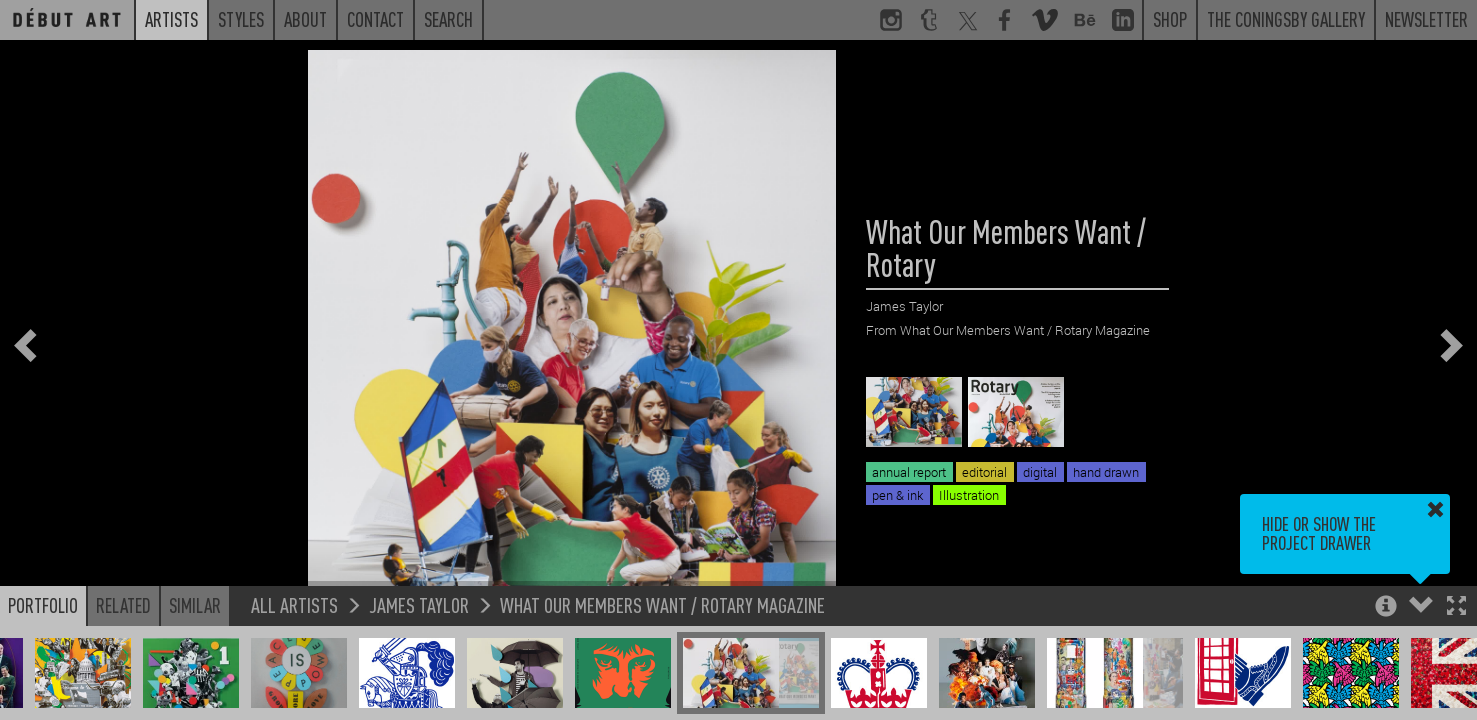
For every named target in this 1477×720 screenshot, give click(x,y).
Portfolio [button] (43, 605)
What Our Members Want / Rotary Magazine (662, 604)
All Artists (294, 604)
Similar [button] (195, 605)
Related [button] (123, 605)
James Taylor (419, 604)
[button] (1456, 607)
